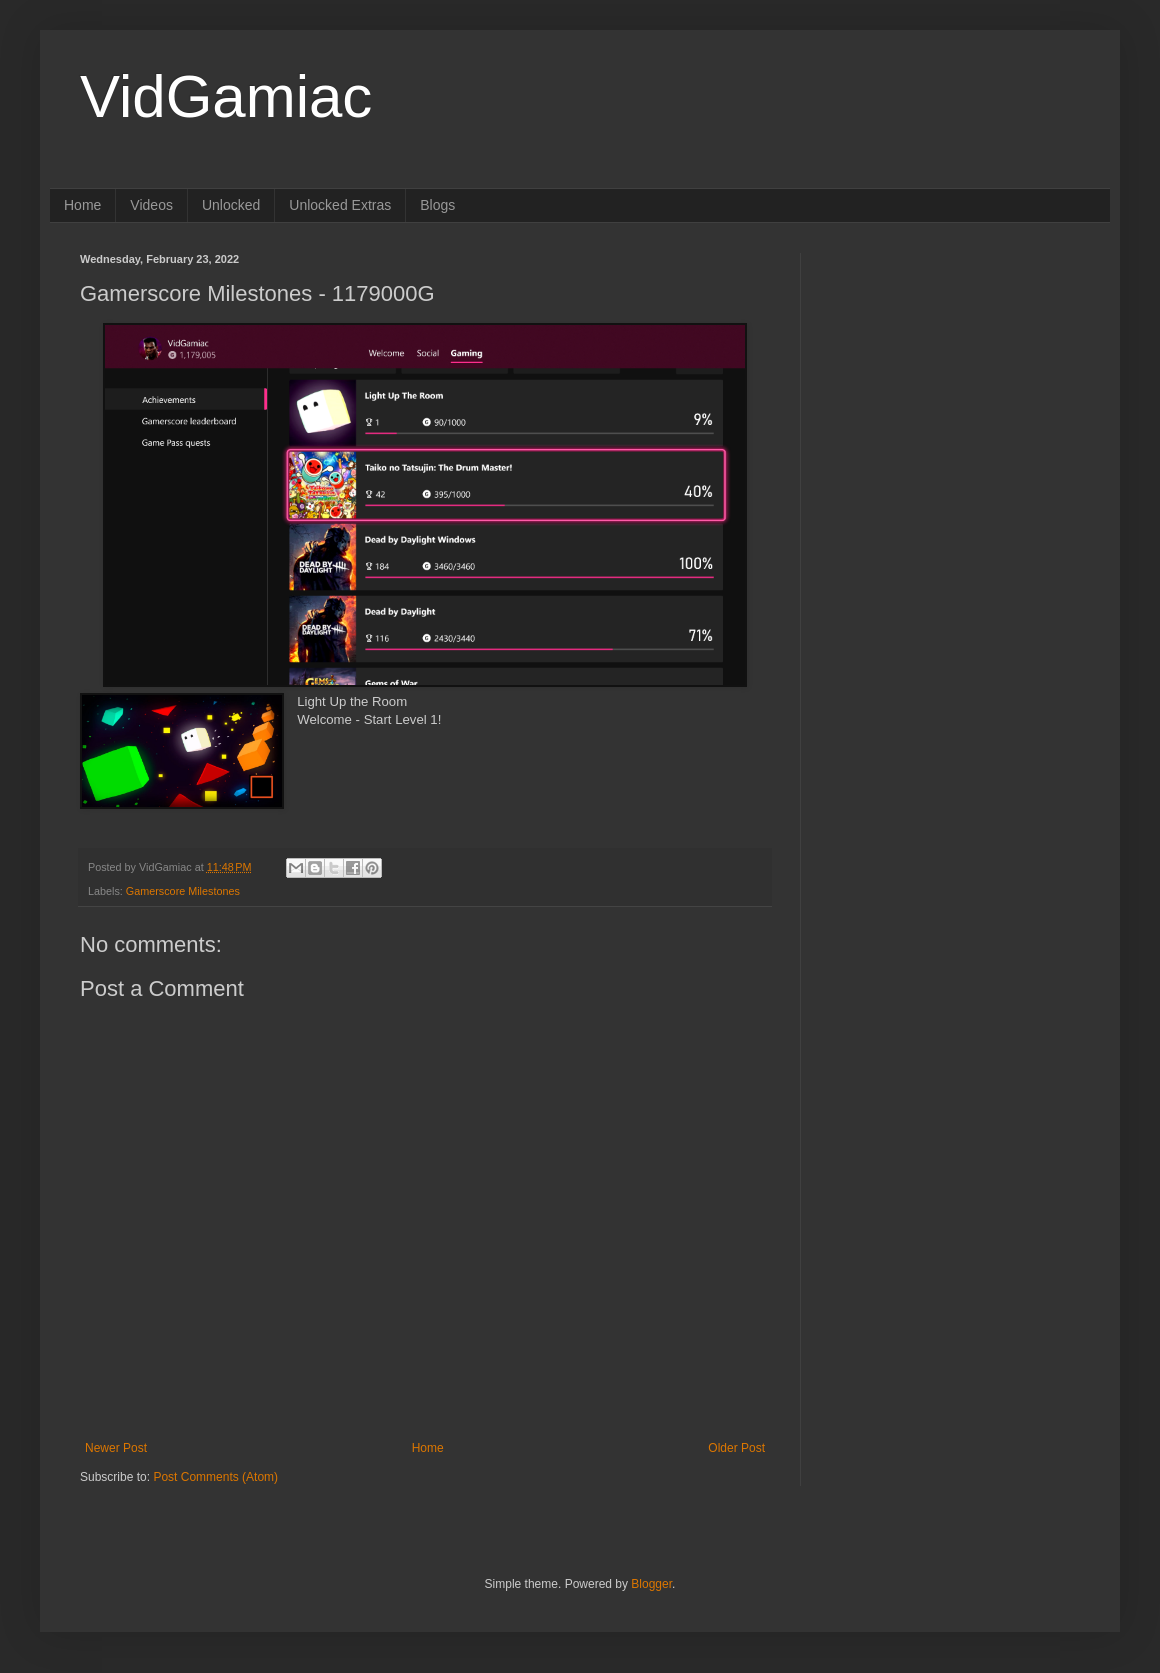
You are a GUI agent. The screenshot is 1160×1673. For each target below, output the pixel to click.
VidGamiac (226, 96)
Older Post (736, 1448)
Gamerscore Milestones (183, 891)
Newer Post (116, 1448)
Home (82, 205)
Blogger (651, 1584)
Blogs (437, 205)
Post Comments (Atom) (215, 1477)
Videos (151, 205)
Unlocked (231, 205)
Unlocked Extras (340, 205)
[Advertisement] (955, 378)
